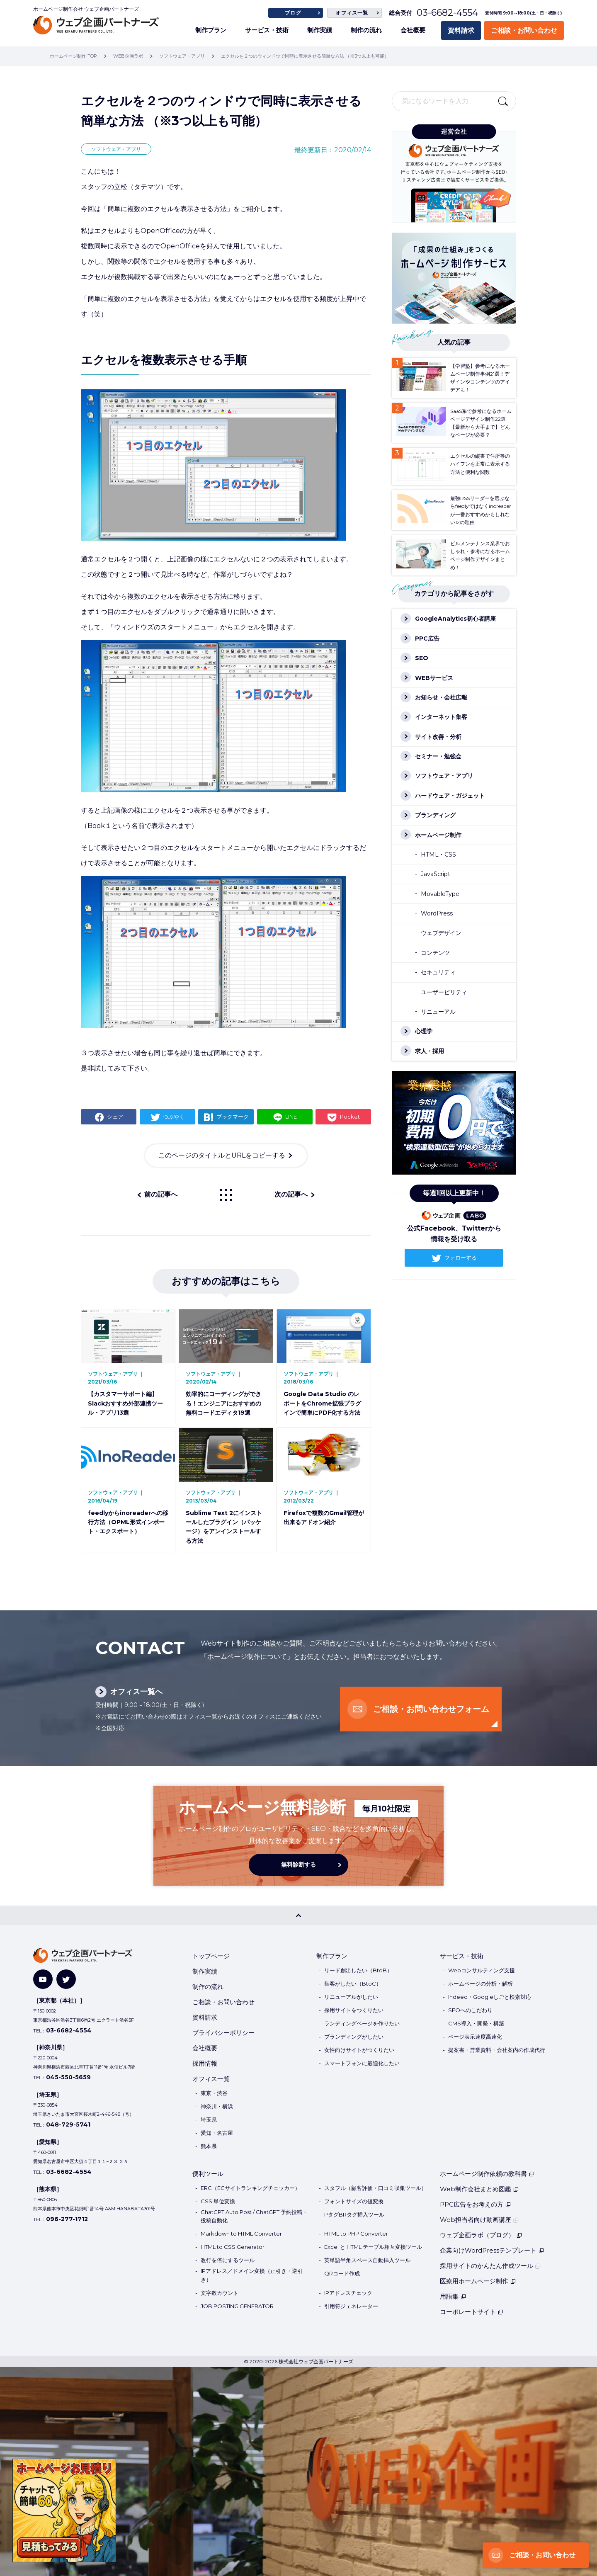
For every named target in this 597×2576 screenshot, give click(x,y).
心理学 (423, 1031)
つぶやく (173, 1116)
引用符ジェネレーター (351, 2306)
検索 (503, 101)
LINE (291, 1116)
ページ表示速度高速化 (475, 2036)
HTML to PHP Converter (356, 2233)
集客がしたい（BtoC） (352, 1983)
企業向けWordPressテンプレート (492, 2250)
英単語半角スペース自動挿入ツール (367, 2260)
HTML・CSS (438, 854)
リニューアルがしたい (351, 1996)
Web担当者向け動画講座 (479, 2220)
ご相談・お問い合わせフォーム (431, 1709)
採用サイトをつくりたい (353, 2010)
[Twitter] (66, 1979)
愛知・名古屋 (217, 2132)
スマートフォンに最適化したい (362, 2063)
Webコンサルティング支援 (481, 1970)
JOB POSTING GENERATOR (237, 2306)
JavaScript (435, 874)
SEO (421, 658)
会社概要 (412, 30)
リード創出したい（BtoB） (358, 1970)
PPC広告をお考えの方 (475, 2204)
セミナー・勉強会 (438, 756)
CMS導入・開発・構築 (476, 2023)
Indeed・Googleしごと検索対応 (489, 1996)
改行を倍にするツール (228, 2260)
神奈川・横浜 (217, 2106)
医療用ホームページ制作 (478, 2281)
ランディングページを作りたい (362, 2023)
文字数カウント (219, 2293)
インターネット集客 (441, 717)
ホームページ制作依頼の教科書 (487, 2174)
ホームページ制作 (438, 835)
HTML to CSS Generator (233, 2246)
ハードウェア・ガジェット (450, 795)
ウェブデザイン (441, 933)
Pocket (350, 1116)
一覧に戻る (226, 1195)
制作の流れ (366, 30)
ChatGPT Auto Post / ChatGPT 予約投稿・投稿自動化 (254, 2216)
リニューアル (438, 1011)
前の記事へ (160, 1194)
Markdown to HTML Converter (241, 2233)
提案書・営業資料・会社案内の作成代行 (496, 2050)
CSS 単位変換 (218, 2201)
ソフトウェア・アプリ (116, 149)
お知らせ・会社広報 (441, 697)
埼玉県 (209, 2119)
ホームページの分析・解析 (480, 1983)
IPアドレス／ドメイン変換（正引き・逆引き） (252, 2275)
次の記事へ (291, 1194)
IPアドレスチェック (348, 2293)
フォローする (460, 1257)
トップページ (211, 1956)
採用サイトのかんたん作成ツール (490, 2266)
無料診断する (298, 1864)
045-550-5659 (68, 2077)
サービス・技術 (267, 30)
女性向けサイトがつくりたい (359, 2050)
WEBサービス (434, 678)
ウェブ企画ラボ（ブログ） (481, 2235)
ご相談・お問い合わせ (524, 30)
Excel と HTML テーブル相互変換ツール (373, 2246)
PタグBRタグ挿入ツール (354, 2214)
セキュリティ (438, 972)
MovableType (440, 894)
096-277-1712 (67, 2219)
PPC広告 (427, 638)
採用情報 (204, 2063)
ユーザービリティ (444, 992)
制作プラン (210, 30)
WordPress (437, 913)
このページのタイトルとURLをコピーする (221, 1155)
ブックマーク (232, 1116)
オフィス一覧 (351, 13)
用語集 (453, 2296)
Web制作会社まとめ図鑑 (479, 2189)
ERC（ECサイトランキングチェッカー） (250, 2188)
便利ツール (207, 2174)
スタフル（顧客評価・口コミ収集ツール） (375, 2188)
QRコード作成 (342, 2273)
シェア (115, 1116)
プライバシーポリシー (223, 2033)
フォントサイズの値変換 (353, 2201)
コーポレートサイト (472, 2312)
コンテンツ (435, 953)
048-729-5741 (68, 2124)
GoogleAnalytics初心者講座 (455, 618)
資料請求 (461, 30)
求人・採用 (429, 1051)
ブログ (293, 13)
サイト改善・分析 (438, 737)
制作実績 (319, 30)
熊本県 (209, 2146)
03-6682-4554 (447, 12)
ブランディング (435, 815)
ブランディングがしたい (353, 2036)
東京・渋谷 (214, 2093)
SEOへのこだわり (470, 2010)
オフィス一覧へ (136, 1691)
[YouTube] (43, 1979)
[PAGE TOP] (298, 1915)
